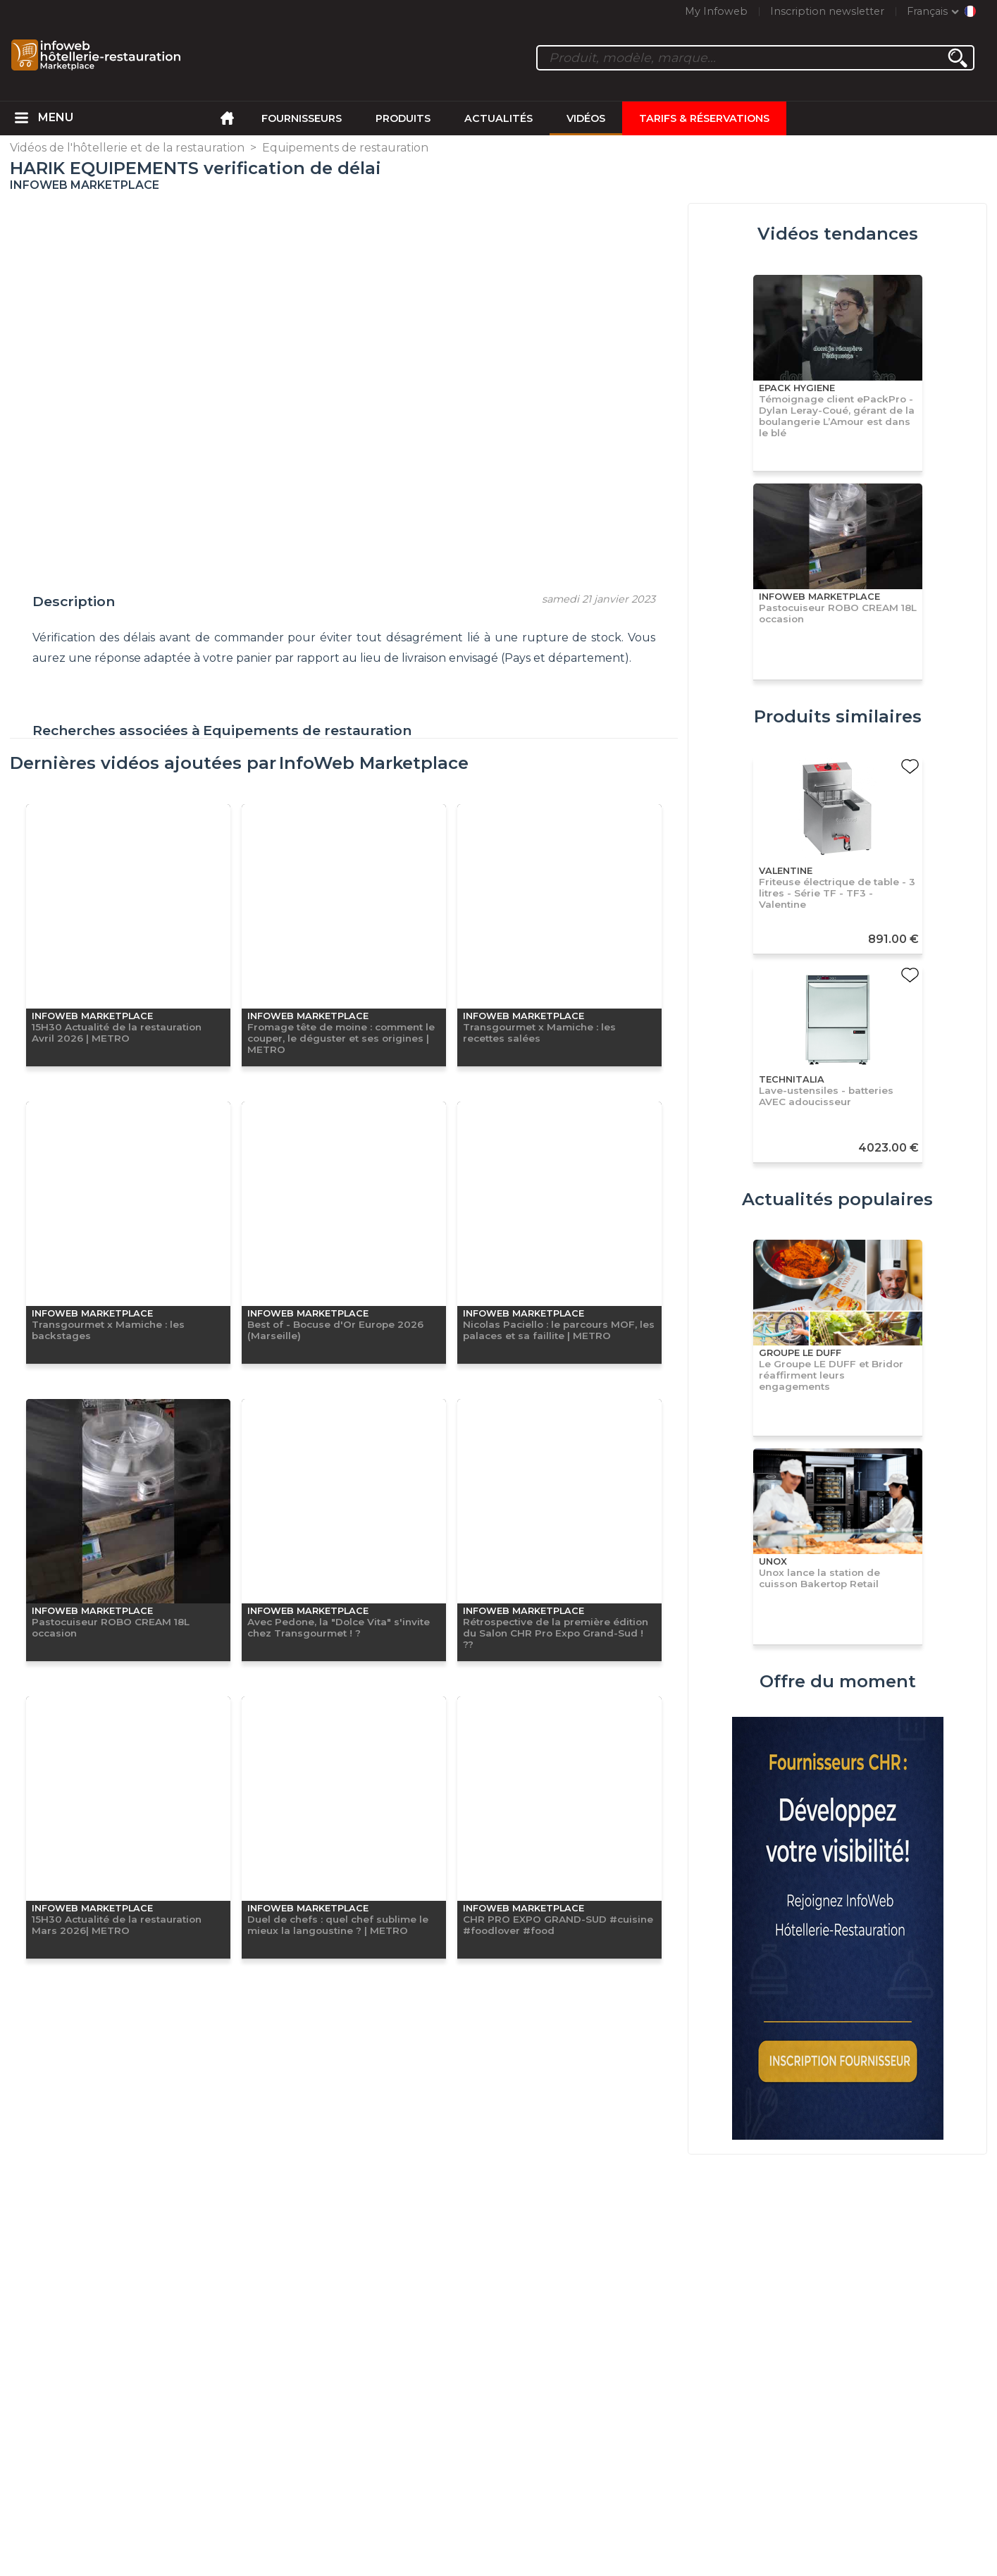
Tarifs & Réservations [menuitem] (704, 118)
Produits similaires (838, 716)
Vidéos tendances (837, 233)
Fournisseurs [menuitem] (301, 118)
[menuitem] (21, 118)
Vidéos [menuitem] (585, 118)
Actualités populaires (837, 1199)
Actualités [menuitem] (498, 118)
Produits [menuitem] (403, 118)
